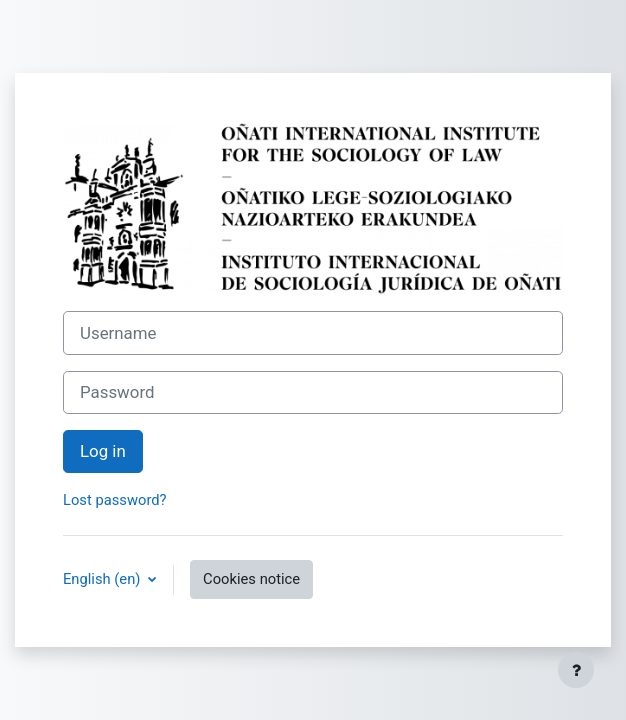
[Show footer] (576, 670)
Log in (103, 451)
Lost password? (115, 500)
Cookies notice (251, 579)
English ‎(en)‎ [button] (103, 579)
